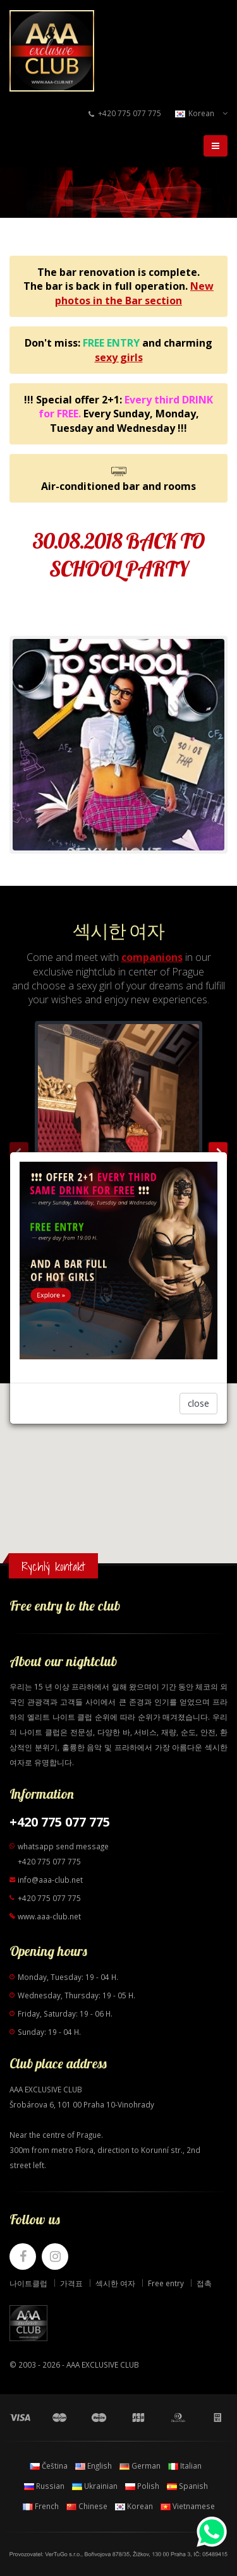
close (198, 1403)
